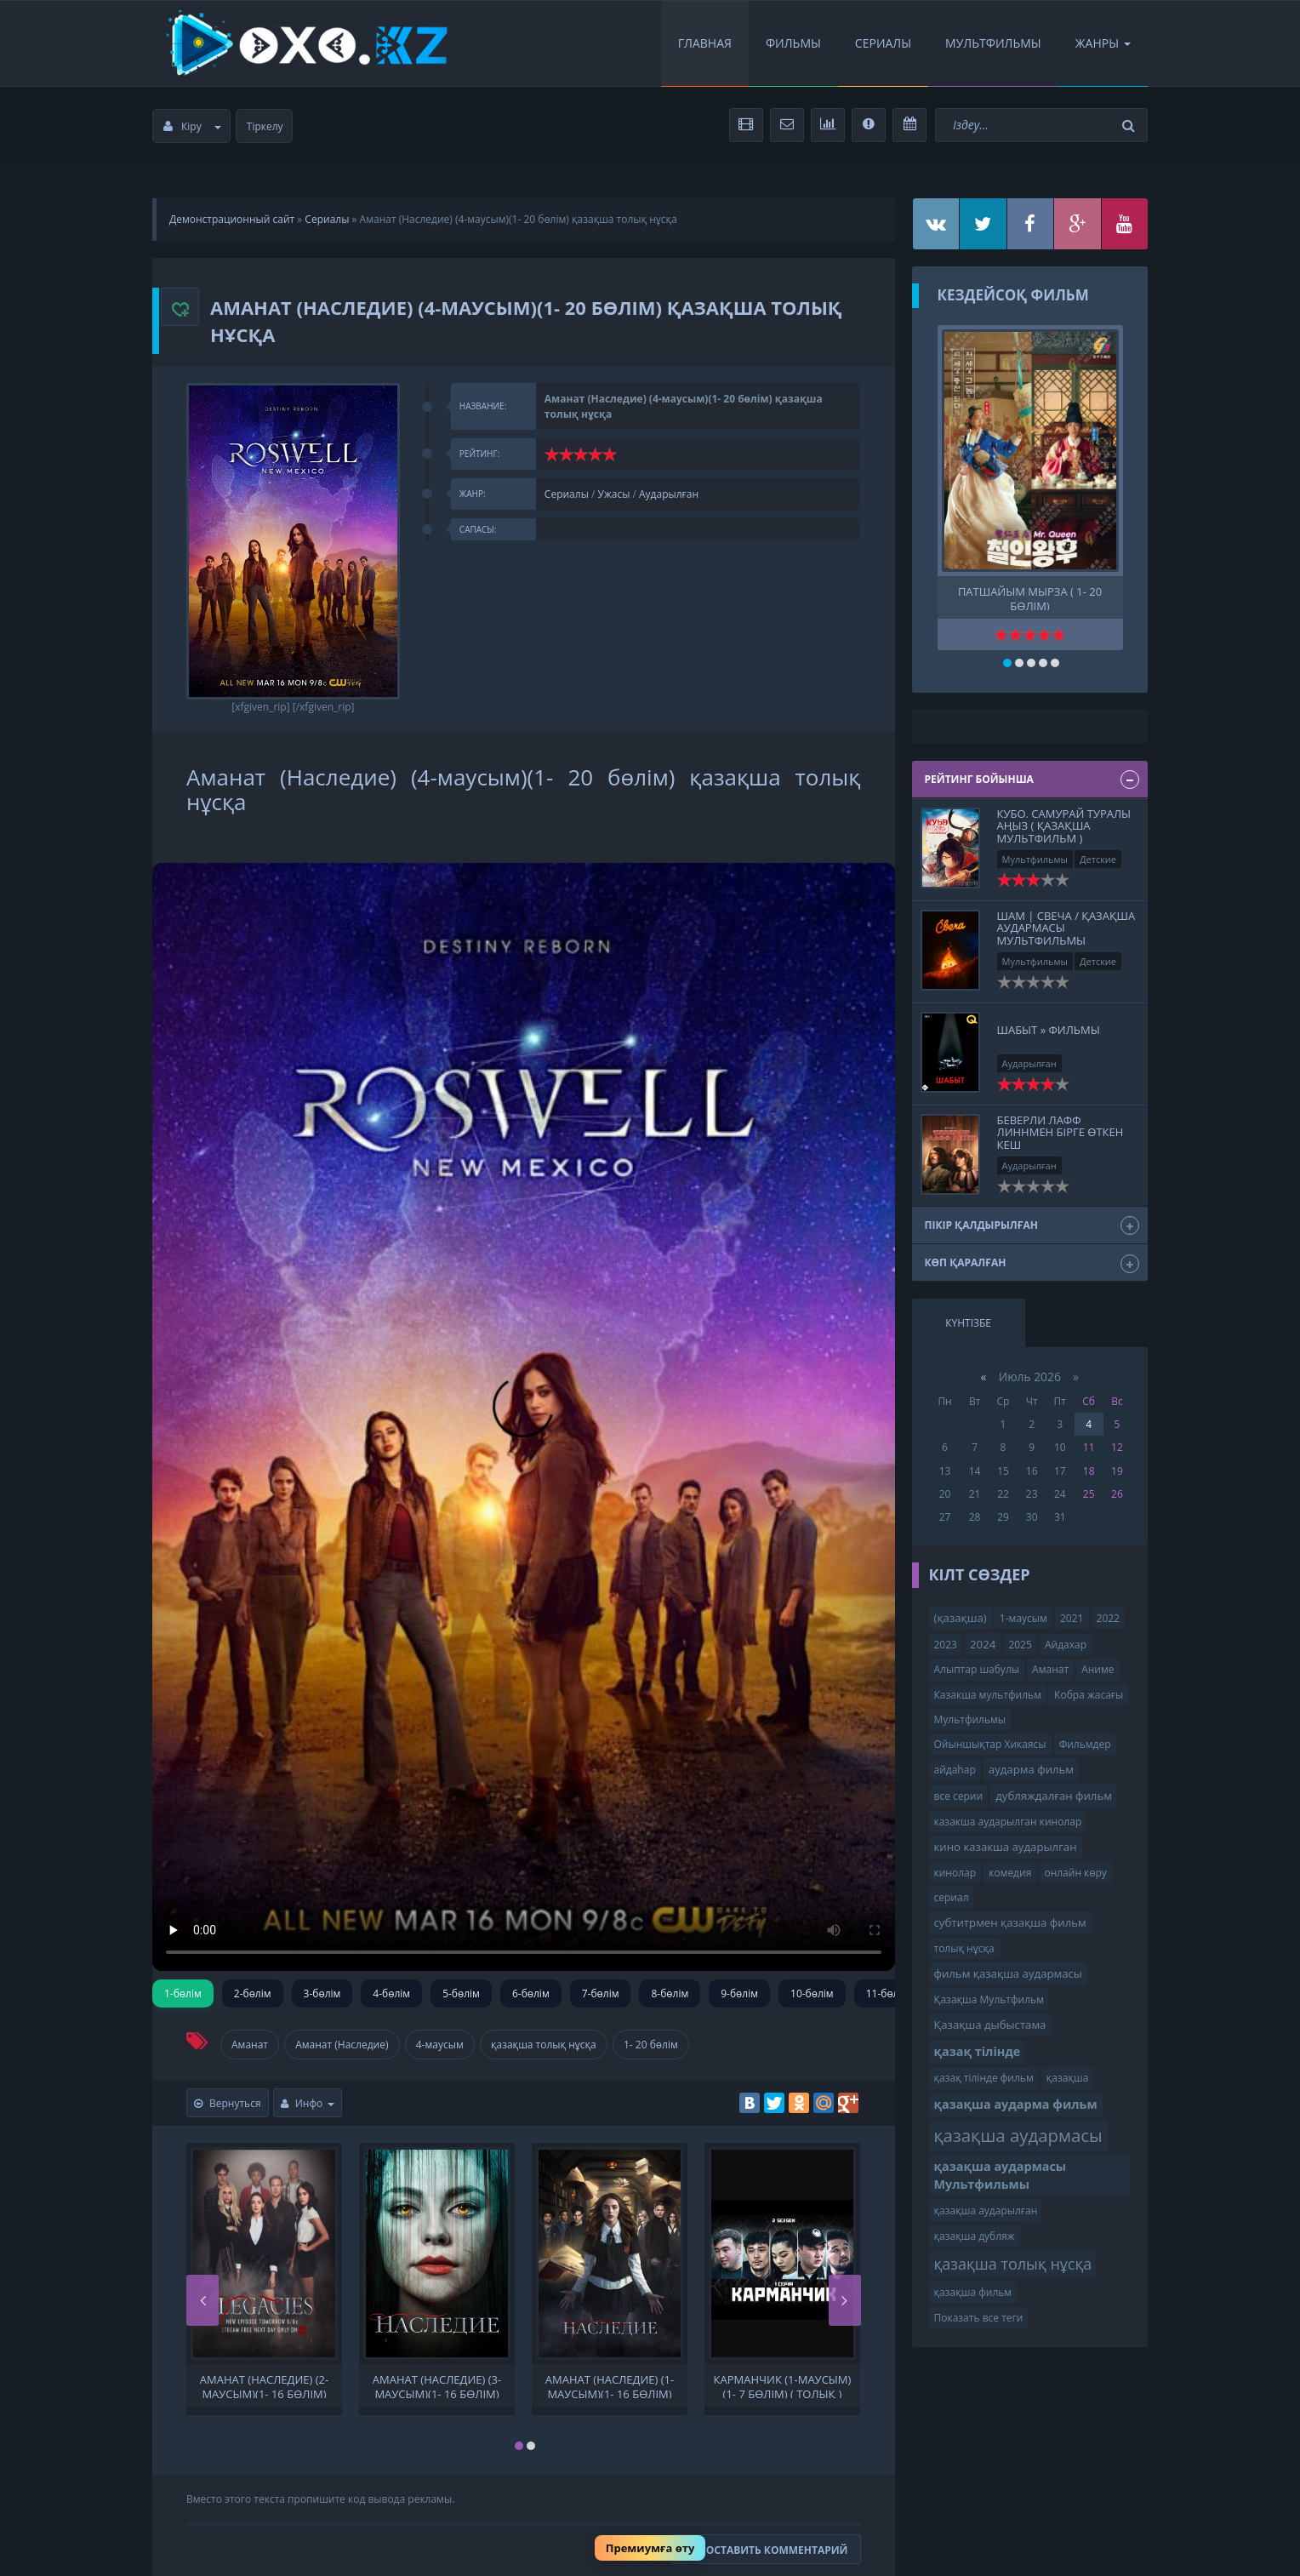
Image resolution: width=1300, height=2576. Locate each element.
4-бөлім (391, 1993)
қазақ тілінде (977, 2051)
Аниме (1097, 1669)
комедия (1010, 1872)
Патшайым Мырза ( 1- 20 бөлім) (1030, 597)
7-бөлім (600, 1993)
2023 (945, 1644)
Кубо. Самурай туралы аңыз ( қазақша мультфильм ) (1064, 826)
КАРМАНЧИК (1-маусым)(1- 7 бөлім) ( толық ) (783, 2385)
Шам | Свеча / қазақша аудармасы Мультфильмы (1066, 928)
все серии (959, 1796)
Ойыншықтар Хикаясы (990, 1744)
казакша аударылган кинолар (1008, 1821)
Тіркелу (265, 126)
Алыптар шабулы (976, 1669)
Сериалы (883, 43)
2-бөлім (252, 1993)
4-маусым (440, 2044)
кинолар (955, 1872)
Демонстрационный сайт (231, 219)
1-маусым (1023, 1618)
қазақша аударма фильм (1016, 2104)
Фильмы (793, 43)
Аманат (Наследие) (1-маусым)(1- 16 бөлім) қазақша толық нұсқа (610, 2385)
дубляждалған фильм (1053, 1795)
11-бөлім (887, 1993)
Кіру (192, 126)
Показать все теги (978, 2317)
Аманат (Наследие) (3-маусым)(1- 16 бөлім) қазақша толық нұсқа (437, 2385)
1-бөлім (183, 1993)
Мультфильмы (993, 43)
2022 (1108, 1618)
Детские (1098, 859)
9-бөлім (739, 1993)
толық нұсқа (964, 1948)
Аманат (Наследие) (341, 2044)
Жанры (1103, 43)
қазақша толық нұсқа (543, 2044)
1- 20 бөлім (651, 2044)
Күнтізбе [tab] (968, 1323)
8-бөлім (669, 1993)
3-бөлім (322, 1993)
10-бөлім (812, 1993)
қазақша (1067, 2078)
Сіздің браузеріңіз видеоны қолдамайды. (523, 1417)
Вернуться (227, 2103)
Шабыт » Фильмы (1048, 1029)
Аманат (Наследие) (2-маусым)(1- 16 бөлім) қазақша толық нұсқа (264, 2385)
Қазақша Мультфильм (989, 1999)
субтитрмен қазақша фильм (1010, 1922)
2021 (1071, 1618)
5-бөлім (461, 1993)
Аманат (249, 2044)
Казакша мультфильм (987, 1695)
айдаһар (955, 1769)
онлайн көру (1075, 1872)
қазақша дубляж (974, 2236)
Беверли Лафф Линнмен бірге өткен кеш (1060, 1132)
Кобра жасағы (1088, 1695)
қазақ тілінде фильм (984, 2078)
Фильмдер (1085, 1744)
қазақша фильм (973, 2292)
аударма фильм (1031, 1769)
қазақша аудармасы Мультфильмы (1000, 2175)
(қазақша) (960, 1617)
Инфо (308, 2103)
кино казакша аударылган (1005, 1846)
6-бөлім (531, 1993)
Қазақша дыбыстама (990, 2024)
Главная (705, 43)
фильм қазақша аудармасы (1008, 1973)
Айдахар (1065, 1644)
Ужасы (614, 494)
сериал (951, 1897)
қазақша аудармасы (1018, 2135)
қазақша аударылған (986, 2210)
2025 (1019, 1644)
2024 (982, 1644)
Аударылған (668, 494)
